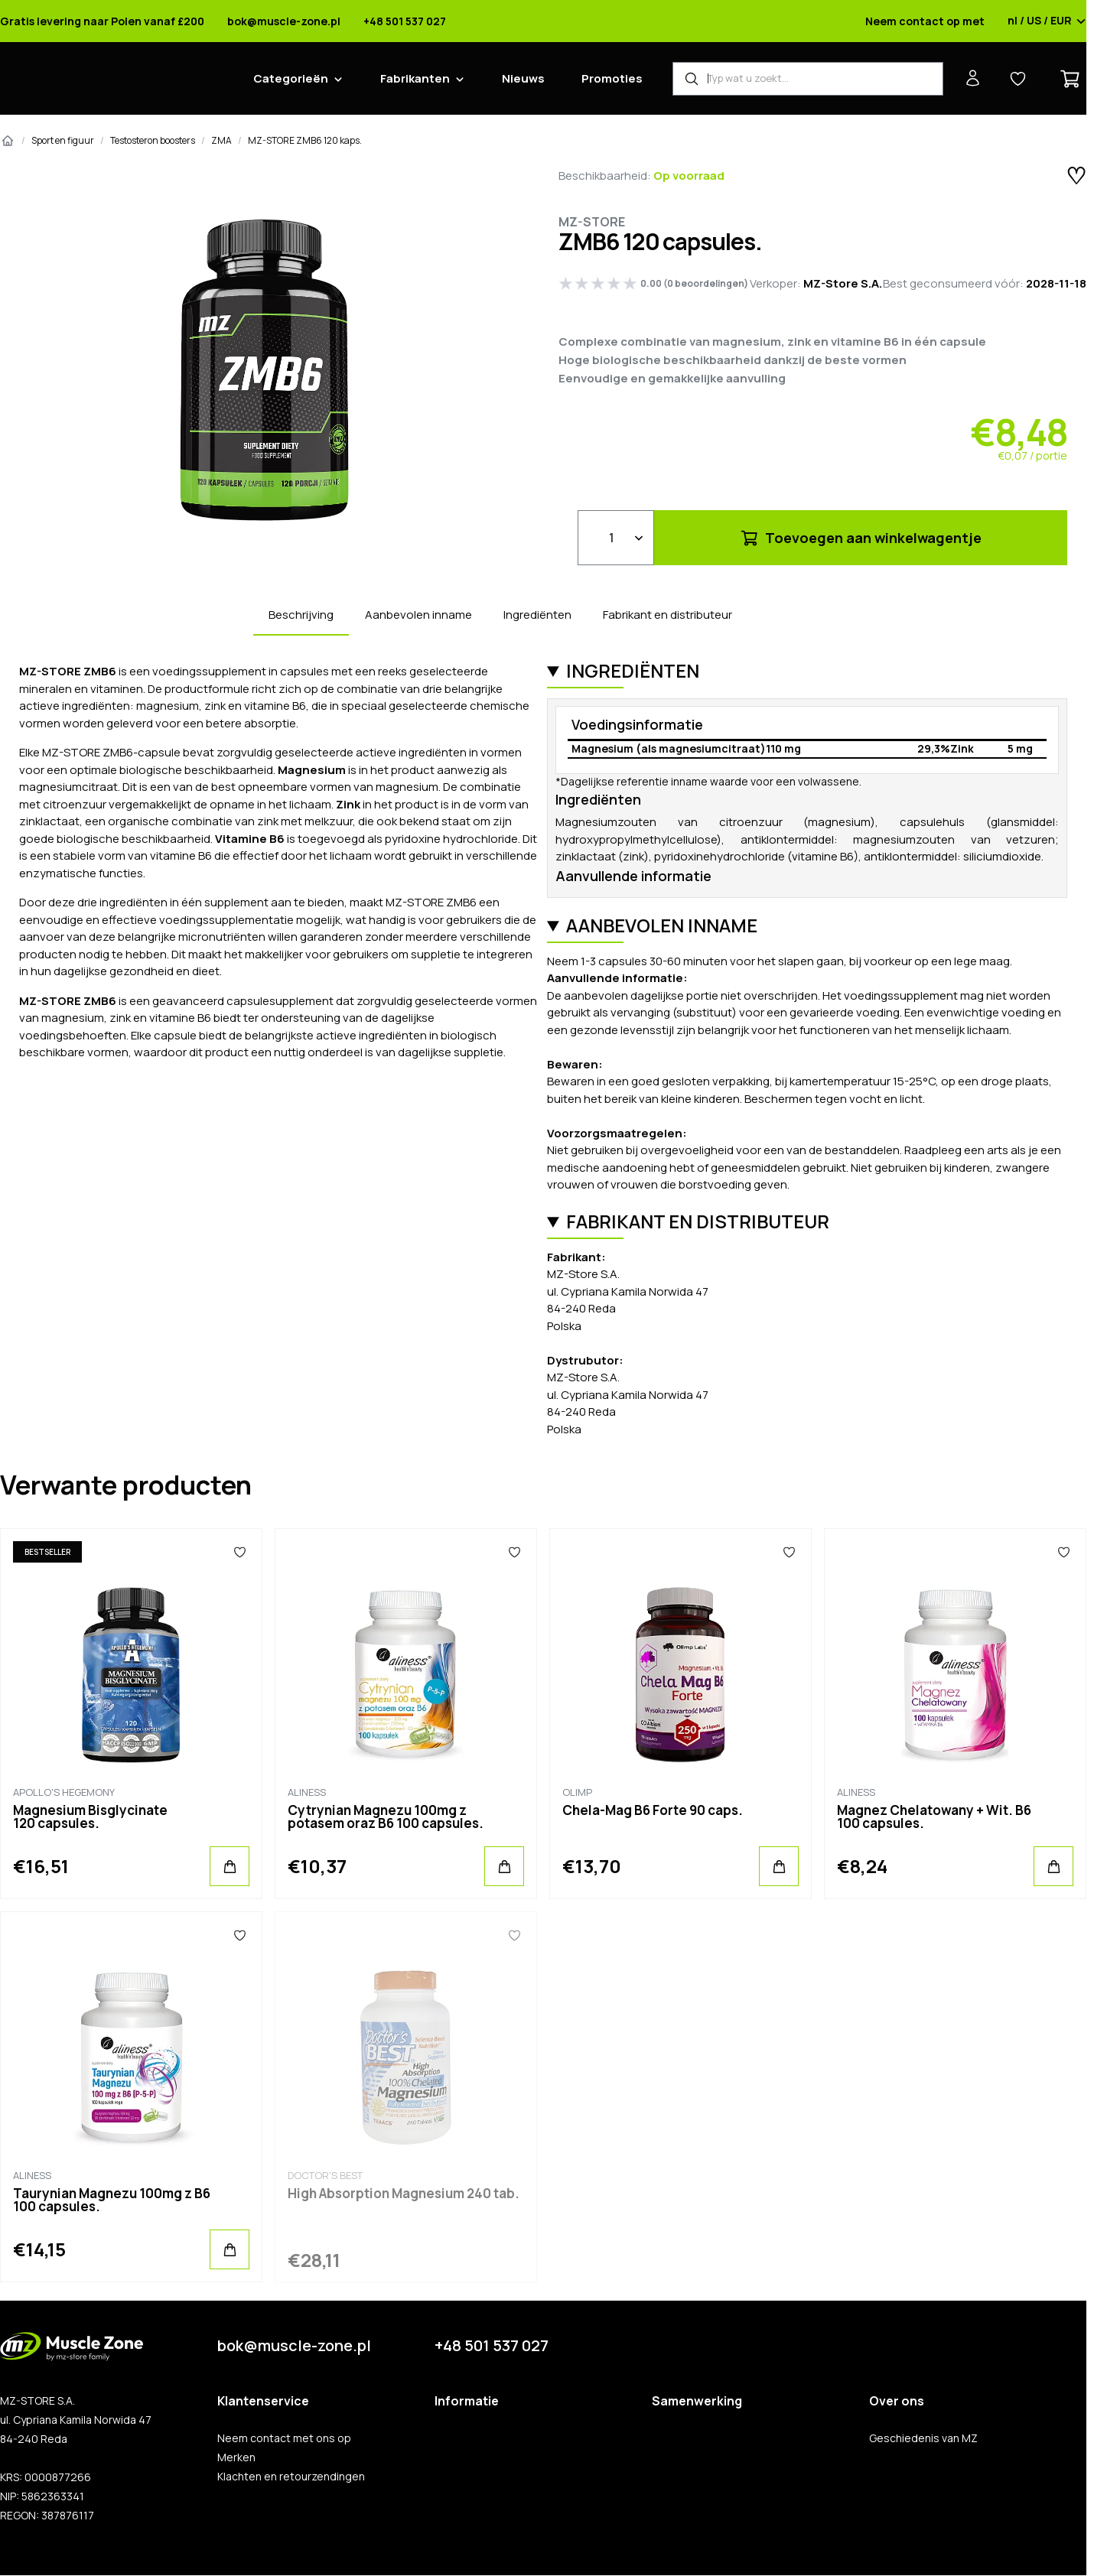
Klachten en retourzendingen (291, 2476)
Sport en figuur (62, 140)
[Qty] (616, 537)
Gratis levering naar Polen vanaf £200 (102, 21)
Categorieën (290, 78)
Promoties (612, 78)
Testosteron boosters (152, 140)
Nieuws (523, 78)
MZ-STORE (591, 222)
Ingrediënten (537, 614)
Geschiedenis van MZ (923, 2438)
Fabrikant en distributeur (667, 614)
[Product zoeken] (807, 79)
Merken (236, 2457)
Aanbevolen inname (418, 614)
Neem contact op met (925, 21)
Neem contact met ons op (284, 2438)
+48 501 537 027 (404, 21)
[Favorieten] (239, 1552)
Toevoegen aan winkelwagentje (860, 537)
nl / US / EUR (1047, 21)
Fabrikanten (415, 78)
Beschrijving (301, 614)
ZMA (221, 140)
